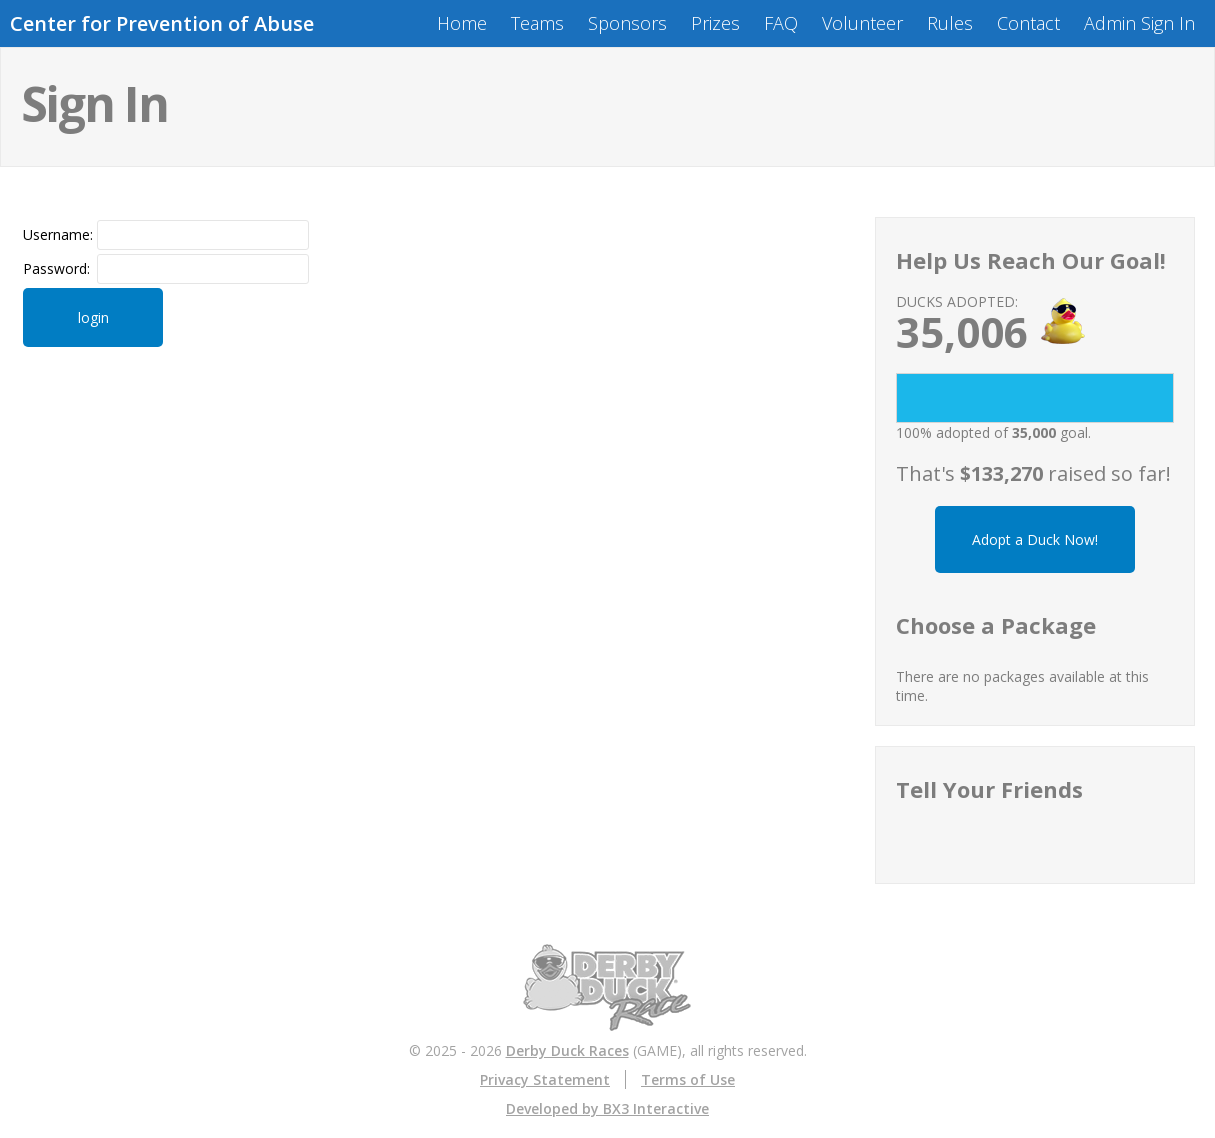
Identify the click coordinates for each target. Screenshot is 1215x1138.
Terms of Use (688, 1079)
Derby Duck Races (567, 1050)
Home (462, 23)
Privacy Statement (545, 1079)
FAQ (781, 23)
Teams (537, 23)
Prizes (715, 23)
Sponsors (627, 23)
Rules (950, 23)
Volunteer (862, 23)
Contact (1028, 23)
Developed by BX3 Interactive (607, 1108)
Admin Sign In (1139, 23)
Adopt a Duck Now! (1035, 539)
